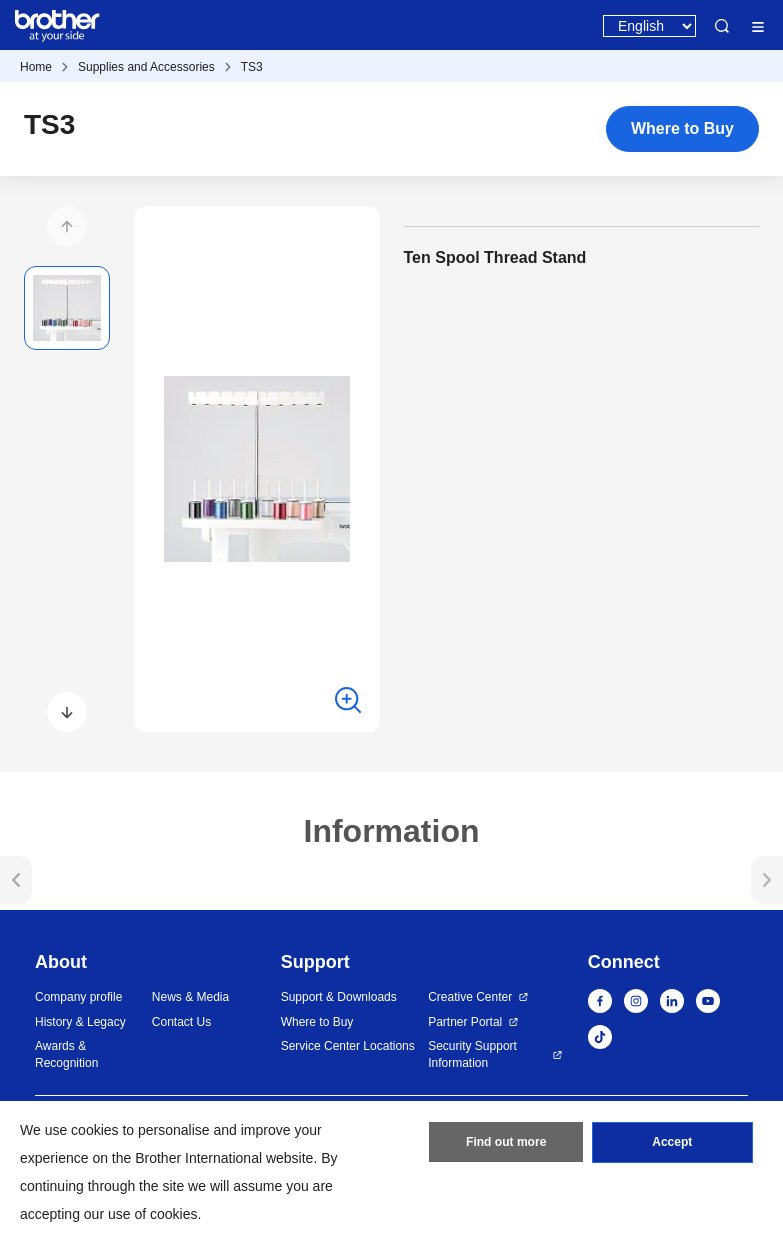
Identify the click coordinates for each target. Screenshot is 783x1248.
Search (722, 26)
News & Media (190, 997)
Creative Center (470, 997)
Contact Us (181, 1022)
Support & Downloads (339, 997)
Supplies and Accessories (146, 67)
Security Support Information (472, 1054)
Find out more (506, 1143)
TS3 (252, 67)
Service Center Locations (348, 1046)
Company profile (78, 997)
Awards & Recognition (66, 1054)
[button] (67, 226)
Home (36, 67)
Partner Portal (465, 1022)
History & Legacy (80, 1022)
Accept (672, 1143)
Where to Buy (682, 128)
